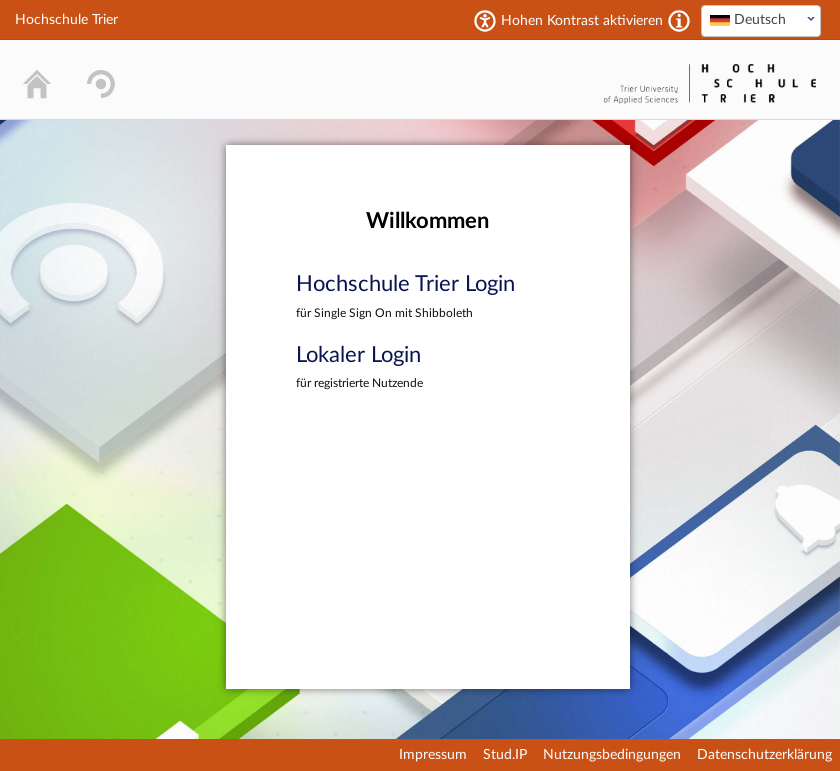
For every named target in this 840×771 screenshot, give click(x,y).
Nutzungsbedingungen (612, 755)
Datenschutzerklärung (764, 755)
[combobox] (761, 21)
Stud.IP (505, 755)
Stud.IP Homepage (536, 79)
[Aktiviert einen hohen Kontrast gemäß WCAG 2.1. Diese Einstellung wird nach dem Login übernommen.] (679, 21)
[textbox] (761, 20)
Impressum (433, 755)
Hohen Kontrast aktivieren (582, 21)
